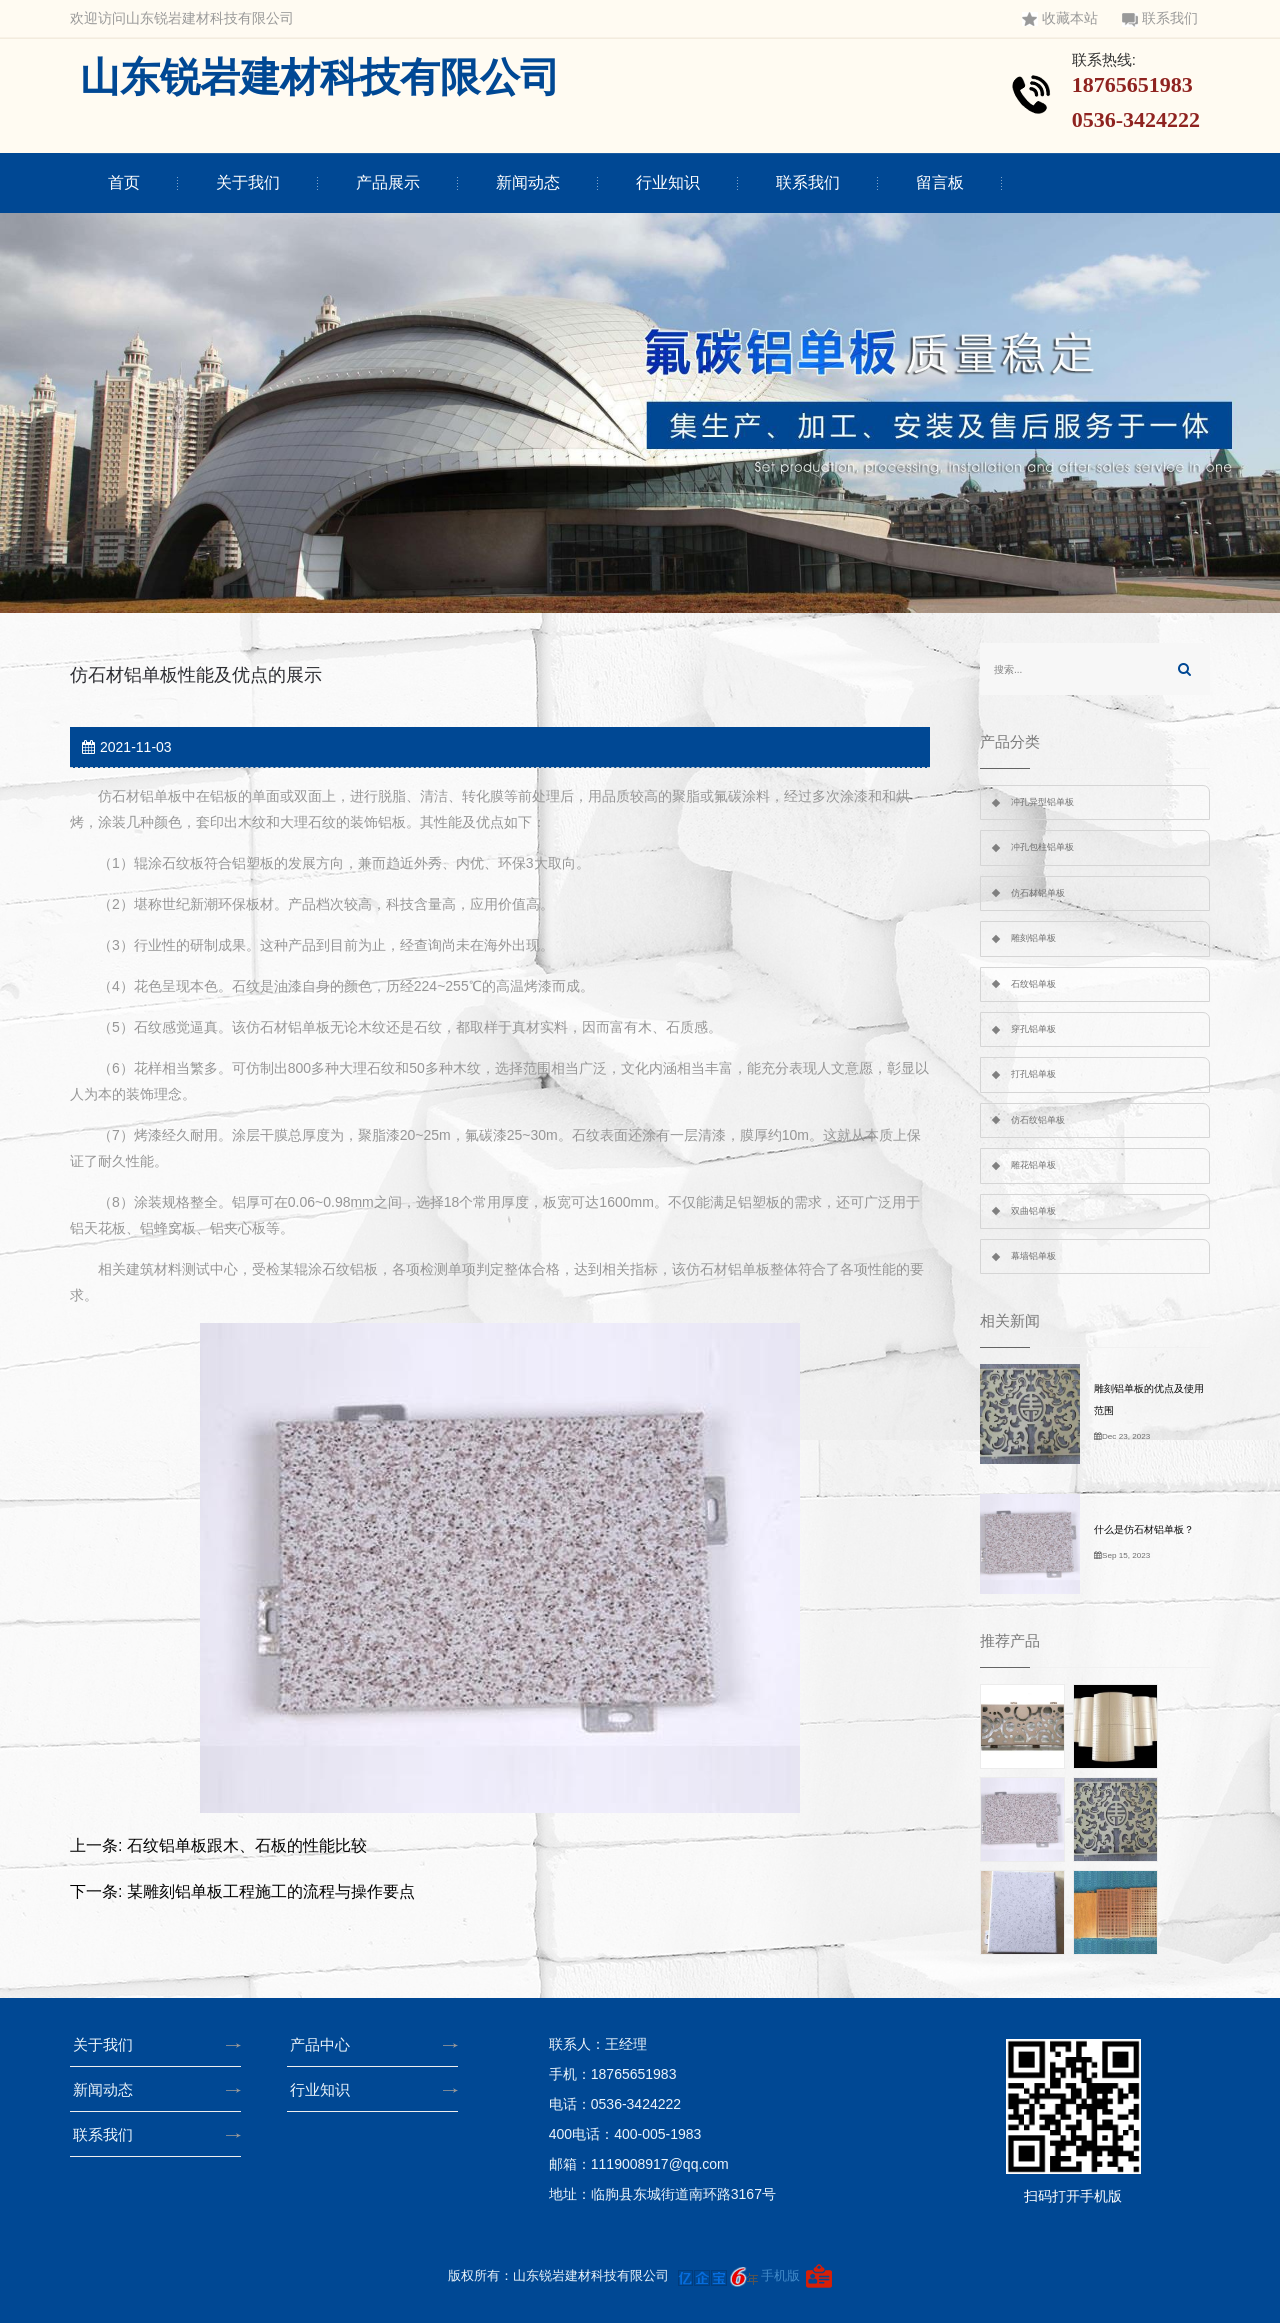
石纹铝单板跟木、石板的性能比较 (247, 1845)
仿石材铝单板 (1038, 893)
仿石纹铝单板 (1038, 1120)
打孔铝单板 (1033, 1074)
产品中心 (326, 2044)
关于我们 (248, 182)
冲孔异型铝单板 (1042, 802)
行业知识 (668, 182)
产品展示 (388, 182)
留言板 (940, 182)
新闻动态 (528, 182)
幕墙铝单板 (1033, 1256)
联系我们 (1160, 18)
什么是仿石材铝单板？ (1144, 1529)
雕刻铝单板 (1033, 938)
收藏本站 (1060, 18)
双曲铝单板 (1033, 1211)
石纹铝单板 (1033, 984)
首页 (124, 182)
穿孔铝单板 (1033, 1029)
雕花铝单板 (1033, 1165)
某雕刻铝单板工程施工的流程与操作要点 (271, 1891)
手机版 (780, 2275)
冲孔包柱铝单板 (1042, 847)
